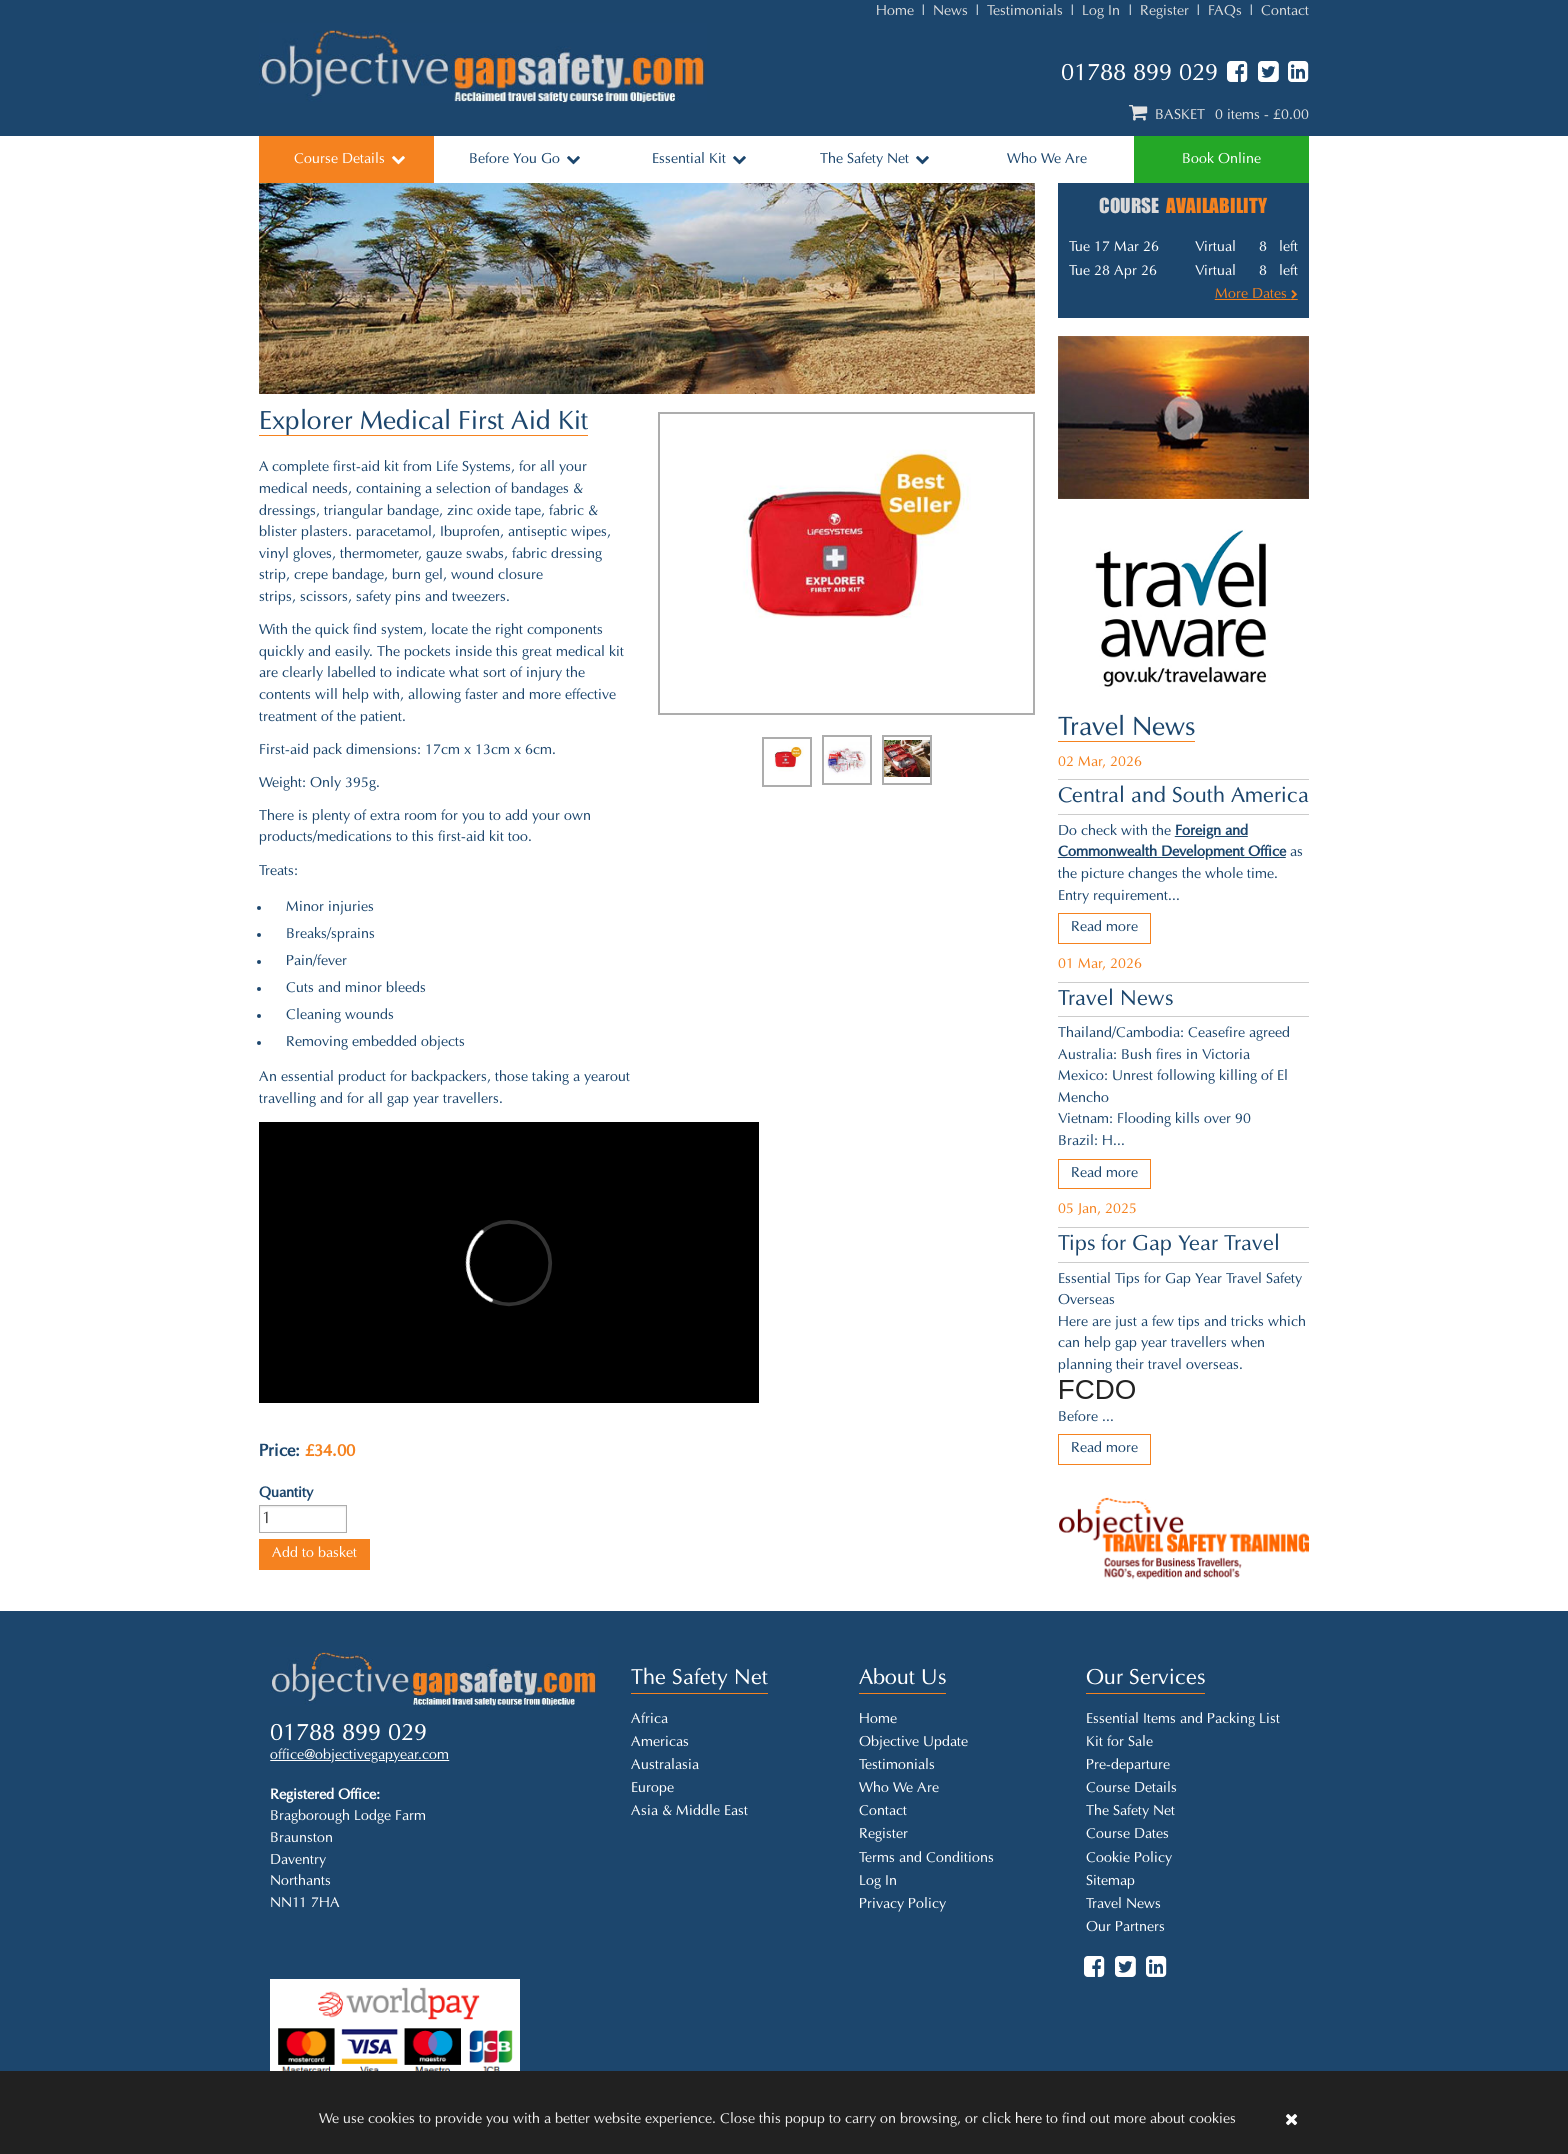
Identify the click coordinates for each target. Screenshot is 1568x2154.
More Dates (1256, 294)
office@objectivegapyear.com (359, 1755)
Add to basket (314, 1553)
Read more (1104, 927)
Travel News (1126, 728)
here (1028, 2119)
